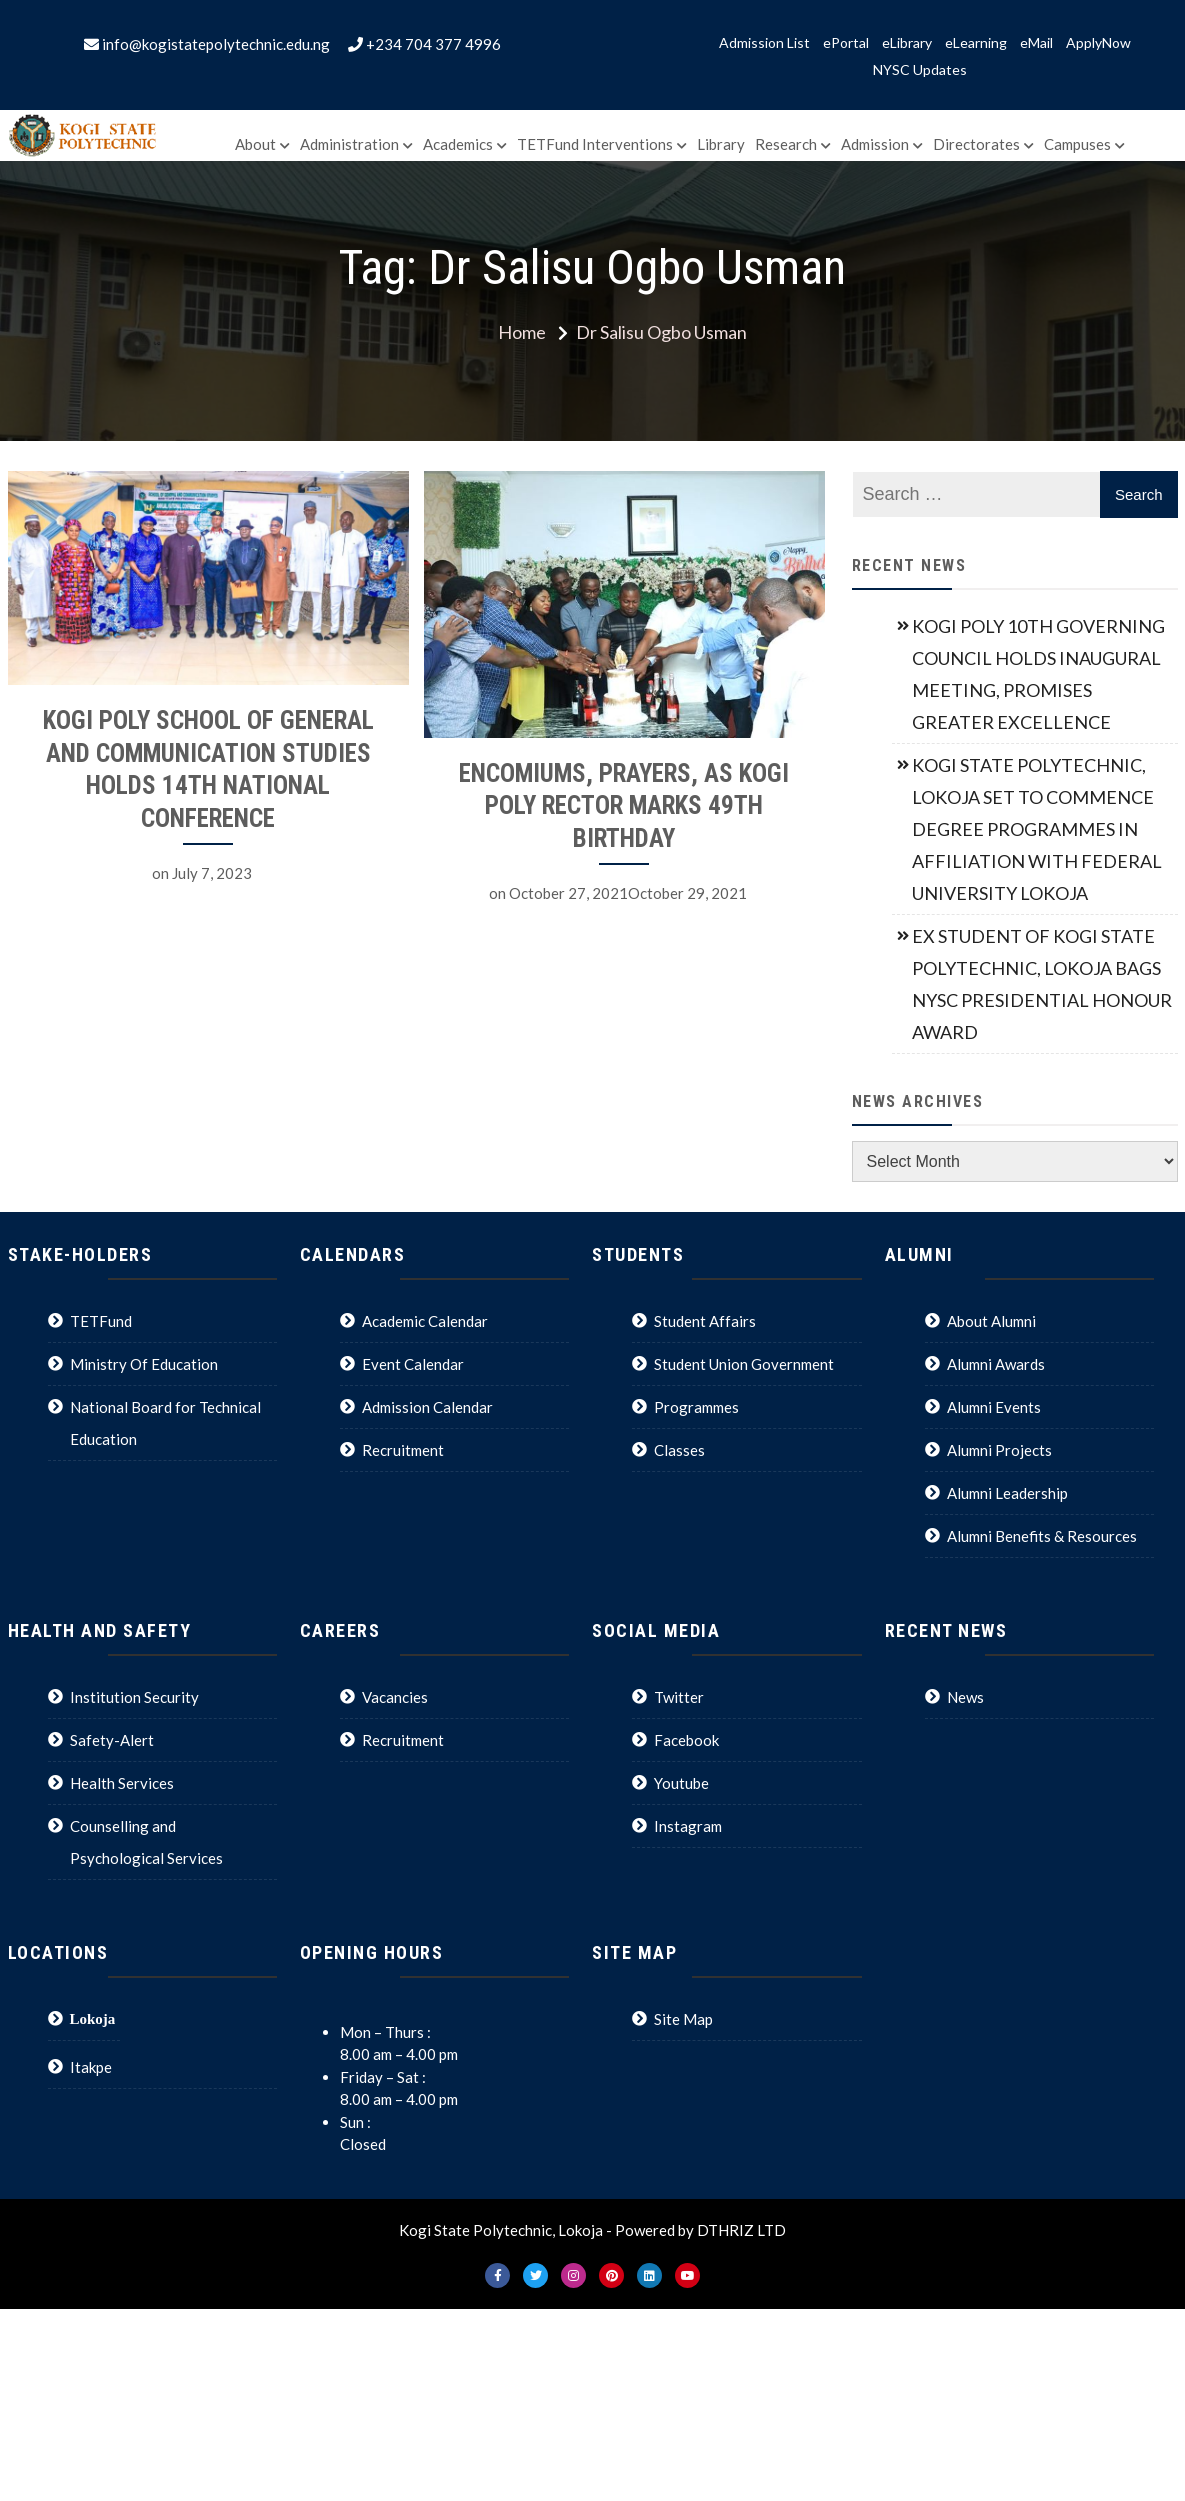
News (965, 1697)
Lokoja (93, 2018)
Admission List (764, 43)
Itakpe (91, 2067)
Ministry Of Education (144, 1364)
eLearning (976, 43)
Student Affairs (705, 1321)
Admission (875, 144)
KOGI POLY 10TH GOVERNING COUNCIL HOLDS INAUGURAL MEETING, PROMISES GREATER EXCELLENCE (1038, 674)
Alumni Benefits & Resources (1042, 1536)
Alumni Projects (999, 1450)
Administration (349, 144)
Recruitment (403, 1450)
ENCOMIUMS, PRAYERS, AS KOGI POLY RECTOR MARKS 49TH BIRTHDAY (609, 806)
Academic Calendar (425, 1321)
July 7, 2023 (212, 873)
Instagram (688, 1826)
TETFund (101, 1321)
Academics (458, 144)
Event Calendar (413, 1364)
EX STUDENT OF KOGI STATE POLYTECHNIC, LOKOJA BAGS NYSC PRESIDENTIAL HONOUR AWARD (1042, 984)
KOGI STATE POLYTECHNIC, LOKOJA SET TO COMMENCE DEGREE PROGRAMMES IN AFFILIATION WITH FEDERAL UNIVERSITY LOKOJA (1037, 829)
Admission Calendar (427, 1407)
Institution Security (134, 1697)
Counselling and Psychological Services (146, 1842)
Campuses (1077, 144)
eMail (1036, 43)
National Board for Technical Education (165, 1423)
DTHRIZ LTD (741, 2230)
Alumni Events (994, 1407)
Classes (679, 1450)
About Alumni (991, 1321)
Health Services (122, 1783)
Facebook (686, 1740)
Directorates (976, 144)
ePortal (846, 43)
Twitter (679, 1697)
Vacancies (395, 1697)
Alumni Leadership (1007, 1493)
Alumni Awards (996, 1364)
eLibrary (907, 43)
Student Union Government (744, 1364)
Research (786, 144)
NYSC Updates (920, 70)
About (255, 144)
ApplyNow (1098, 43)
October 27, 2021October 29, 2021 (613, 893)
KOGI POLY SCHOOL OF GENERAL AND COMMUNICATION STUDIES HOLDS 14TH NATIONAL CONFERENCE (208, 769)
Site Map (683, 2019)
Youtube (681, 1783)
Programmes (696, 1407)
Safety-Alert (112, 1740)
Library (721, 144)
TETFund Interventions (595, 144)
